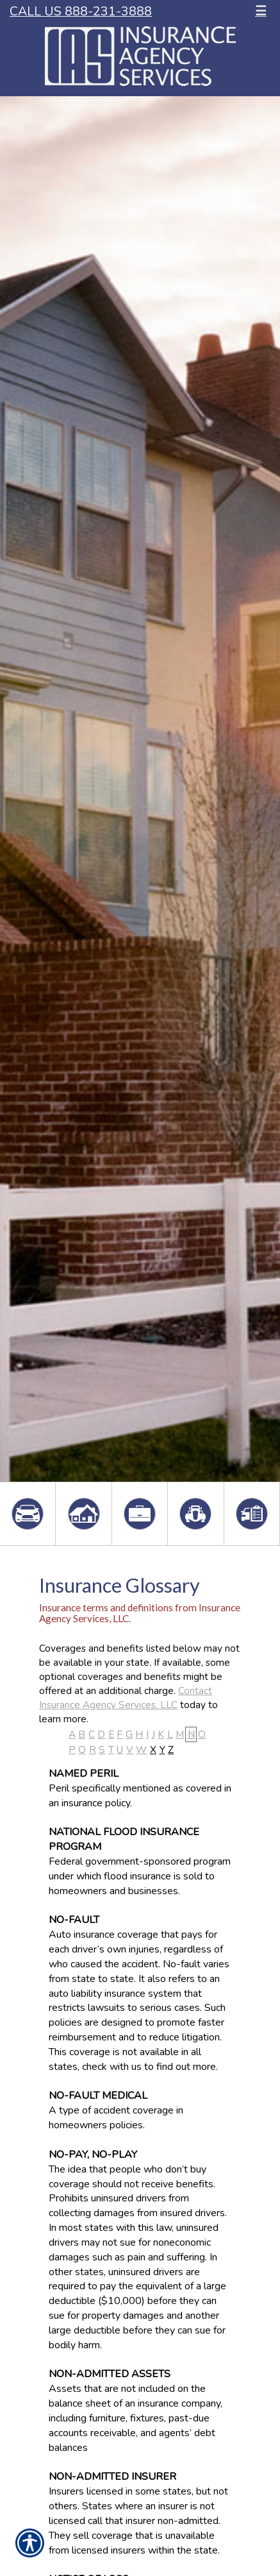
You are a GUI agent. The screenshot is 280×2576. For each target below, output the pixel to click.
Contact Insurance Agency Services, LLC (125, 1697)
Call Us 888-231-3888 (81, 11)
